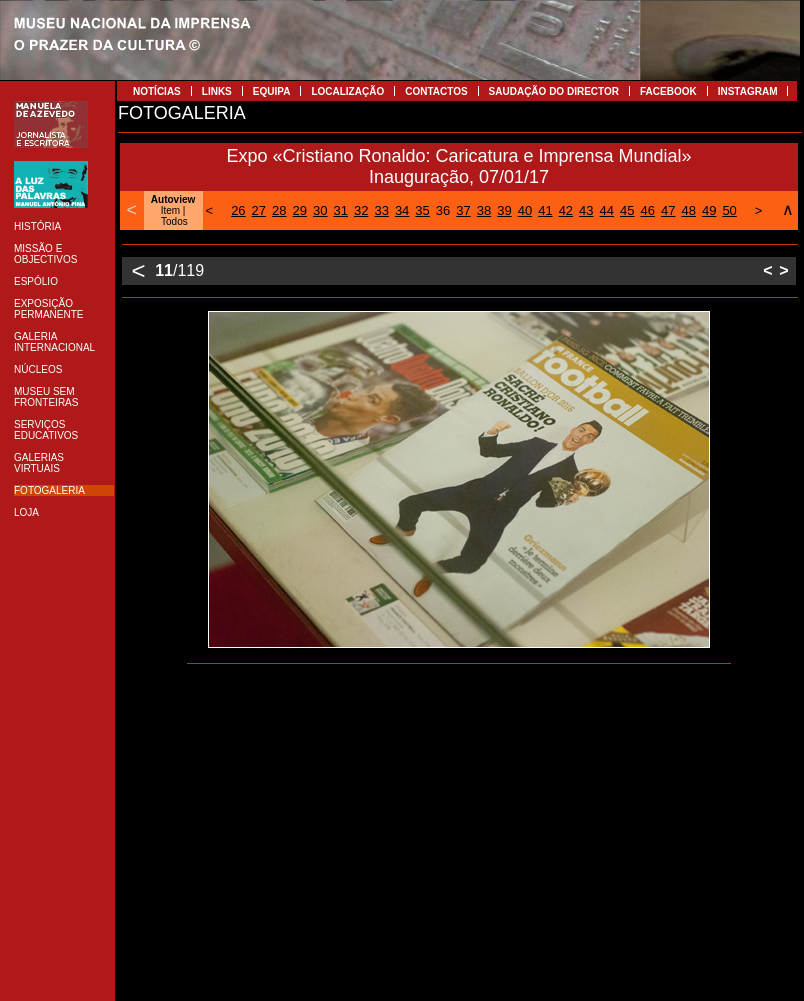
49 (709, 210)
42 (566, 210)
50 (729, 210)
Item (170, 210)
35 (422, 210)
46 (648, 210)
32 (361, 210)
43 (586, 210)
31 (340, 210)
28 (279, 210)
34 (402, 210)
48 (688, 210)
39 (504, 210)
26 (238, 210)
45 (627, 210)
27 (259, 210)
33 (381, 210)
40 (525, 210)
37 (463, 210)
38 (484, 210)
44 (607, 210)
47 (668, 210)
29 (300, 210)
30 (320, 210)
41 (545, 210)
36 (443, 210)
